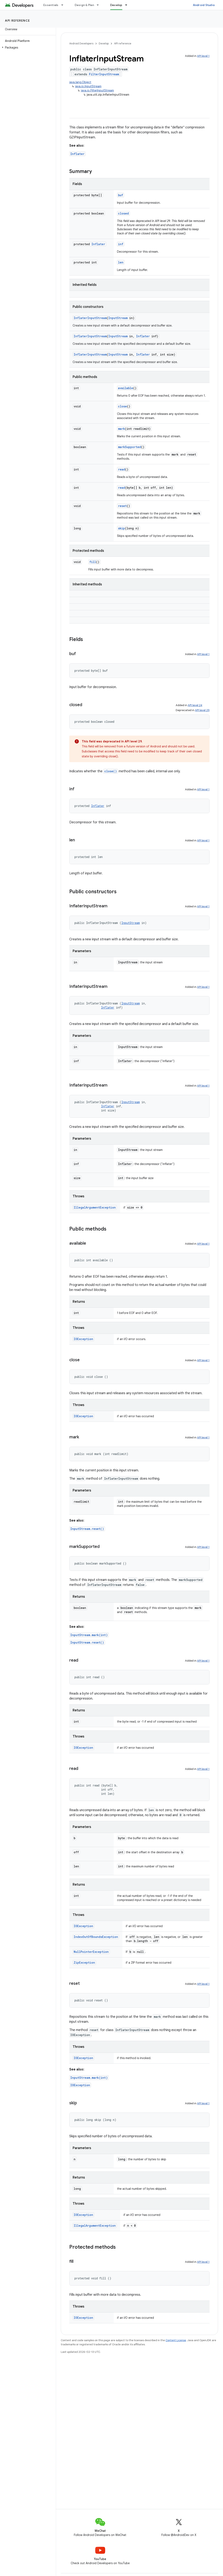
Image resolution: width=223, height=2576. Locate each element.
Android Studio (204, 5)
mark (121, 429)
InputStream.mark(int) (89, 1635)
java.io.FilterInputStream (97, 90)
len (120, 262)
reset (122, 506)
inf (120, 244)
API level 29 (202, 710)
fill (92, 562)
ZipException (84, 1962)
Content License (176, 2340)
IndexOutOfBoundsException (96, 1937)
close (122, 406)
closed (123, 213)
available (125, 388)
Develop (104, 43)
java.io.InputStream (88, 86)
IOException (83, 1339)
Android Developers (81, 43)
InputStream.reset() (87, 1529)
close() (110, 771)
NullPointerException (91, 1952)
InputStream (118, 318)
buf (120, 195)
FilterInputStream (104, 74)
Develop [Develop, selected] (116, 5)
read (121, 469)
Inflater (77, 154)
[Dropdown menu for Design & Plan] (99, 5)
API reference (17, 20)
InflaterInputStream (90, 318)
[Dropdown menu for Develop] (128, 5)
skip (121, 528)
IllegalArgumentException (95, 1207)
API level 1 (203, 56)
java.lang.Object (80, 82)
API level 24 (195, 705)
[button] (27, 47)
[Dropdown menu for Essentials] (64, 5)
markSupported (129, 447)
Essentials (50, 5)
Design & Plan (84, 5)
